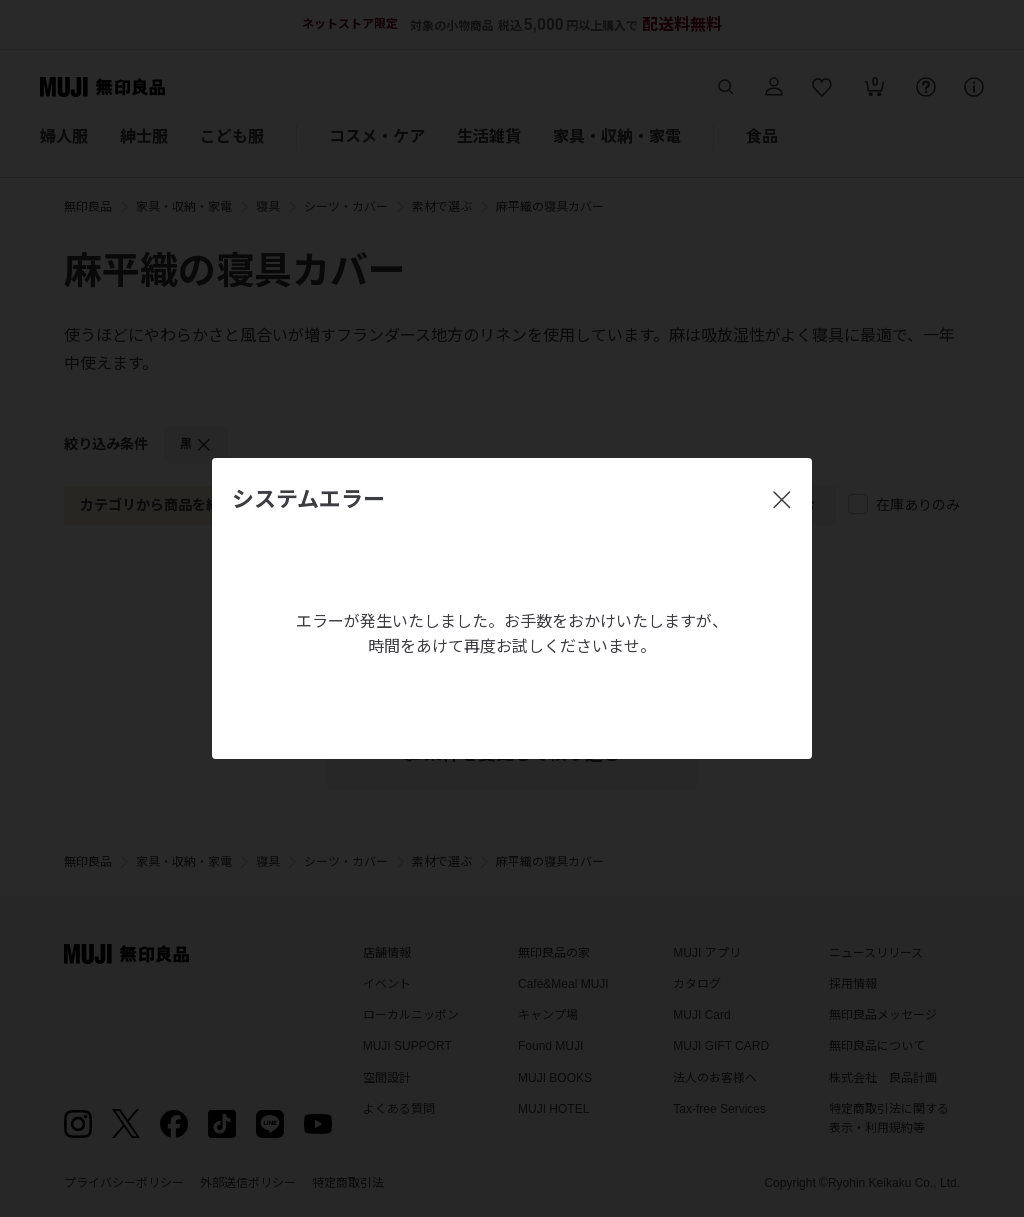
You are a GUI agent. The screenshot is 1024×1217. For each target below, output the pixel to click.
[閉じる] (782, 500)
